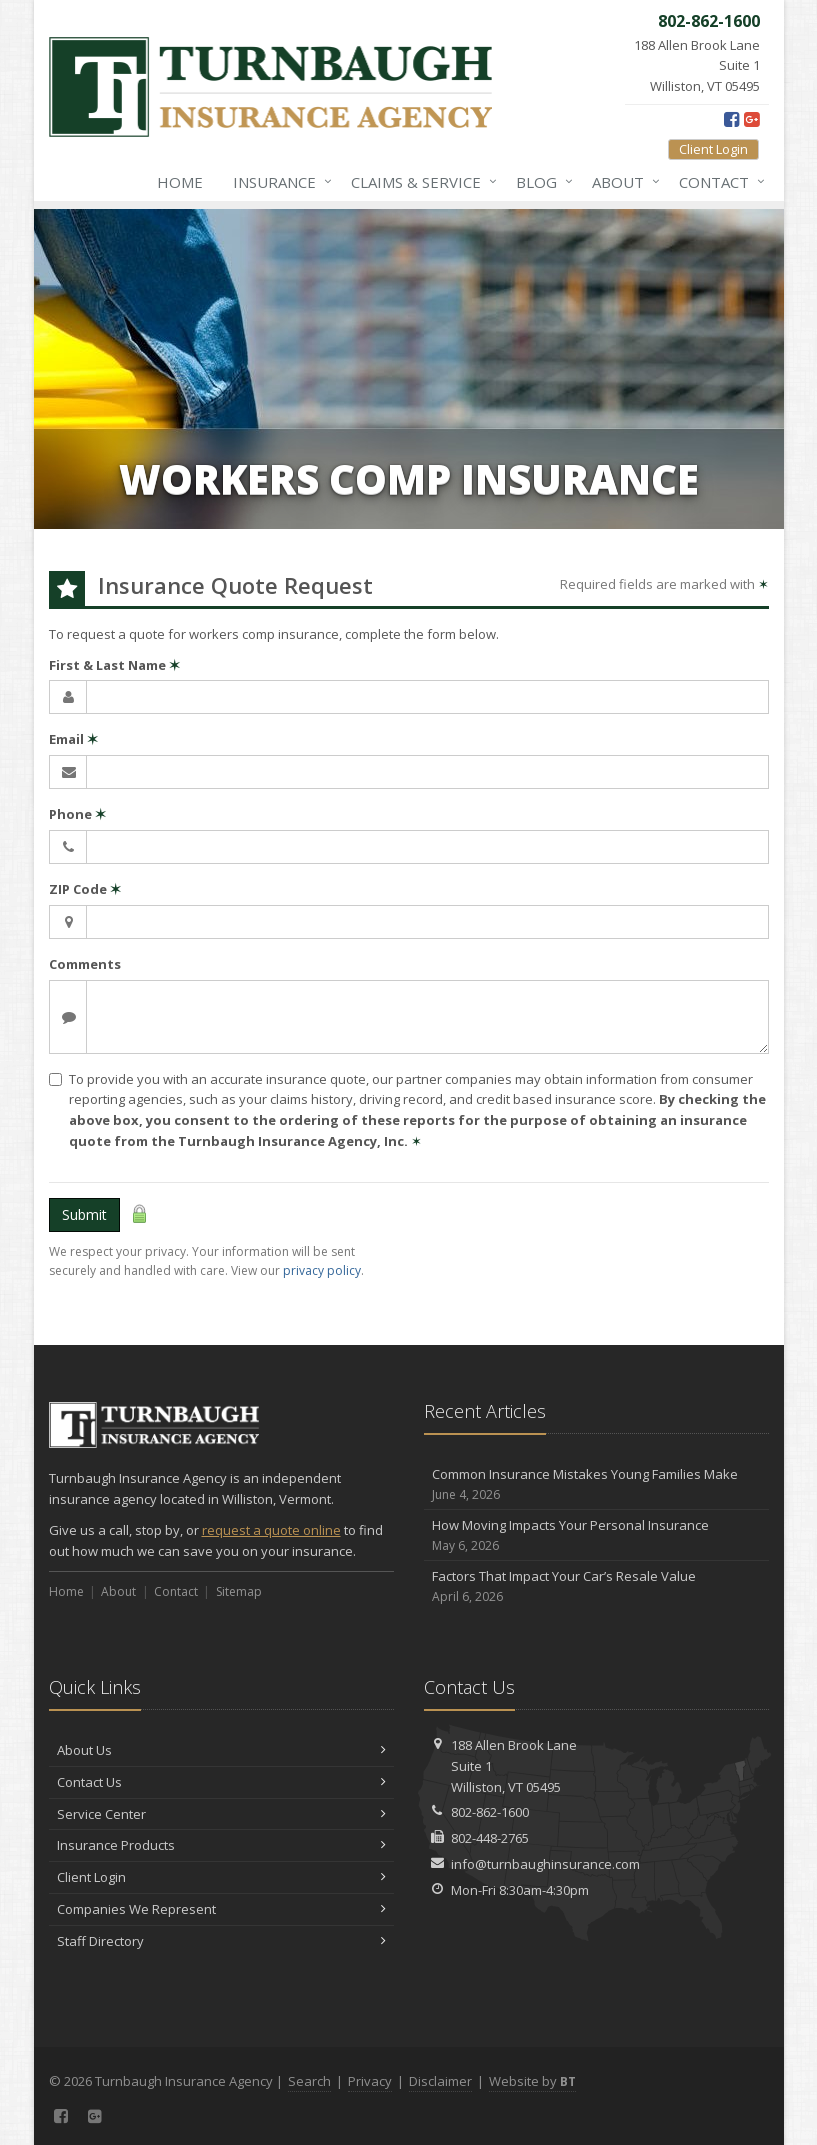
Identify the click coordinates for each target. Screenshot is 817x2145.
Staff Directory (221, 1941)
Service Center (221, 1814)
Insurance (278, 182)
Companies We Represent (221, 1909)
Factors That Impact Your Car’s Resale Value (596, 1586)
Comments (85, 964)
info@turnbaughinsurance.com (545, 1864)
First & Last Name (114, 665)
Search (309, 2081)
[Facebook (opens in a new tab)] (731, 119)
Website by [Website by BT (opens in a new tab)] (532, 2081)
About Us (221, 1750)
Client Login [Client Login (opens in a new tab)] (713, 149)
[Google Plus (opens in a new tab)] (751, 119)
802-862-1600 (490, 1812)
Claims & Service (420, 182)
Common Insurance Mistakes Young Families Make (596, 1484)
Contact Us (221, 1782)
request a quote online (271, 1530)
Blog (540, 182)
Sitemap (239, 1591)
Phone (77, 814)
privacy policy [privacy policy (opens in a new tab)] (322, 1270)
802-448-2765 (490, 1838)
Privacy (370, 2081)
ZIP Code (85, 889)
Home (180, 182)
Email (73, 739)
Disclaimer (440, 2081)
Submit (84, 1214)
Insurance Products (221, 1845)
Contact (718, 182)
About (622, 182)
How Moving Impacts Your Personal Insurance (596, 1535)
